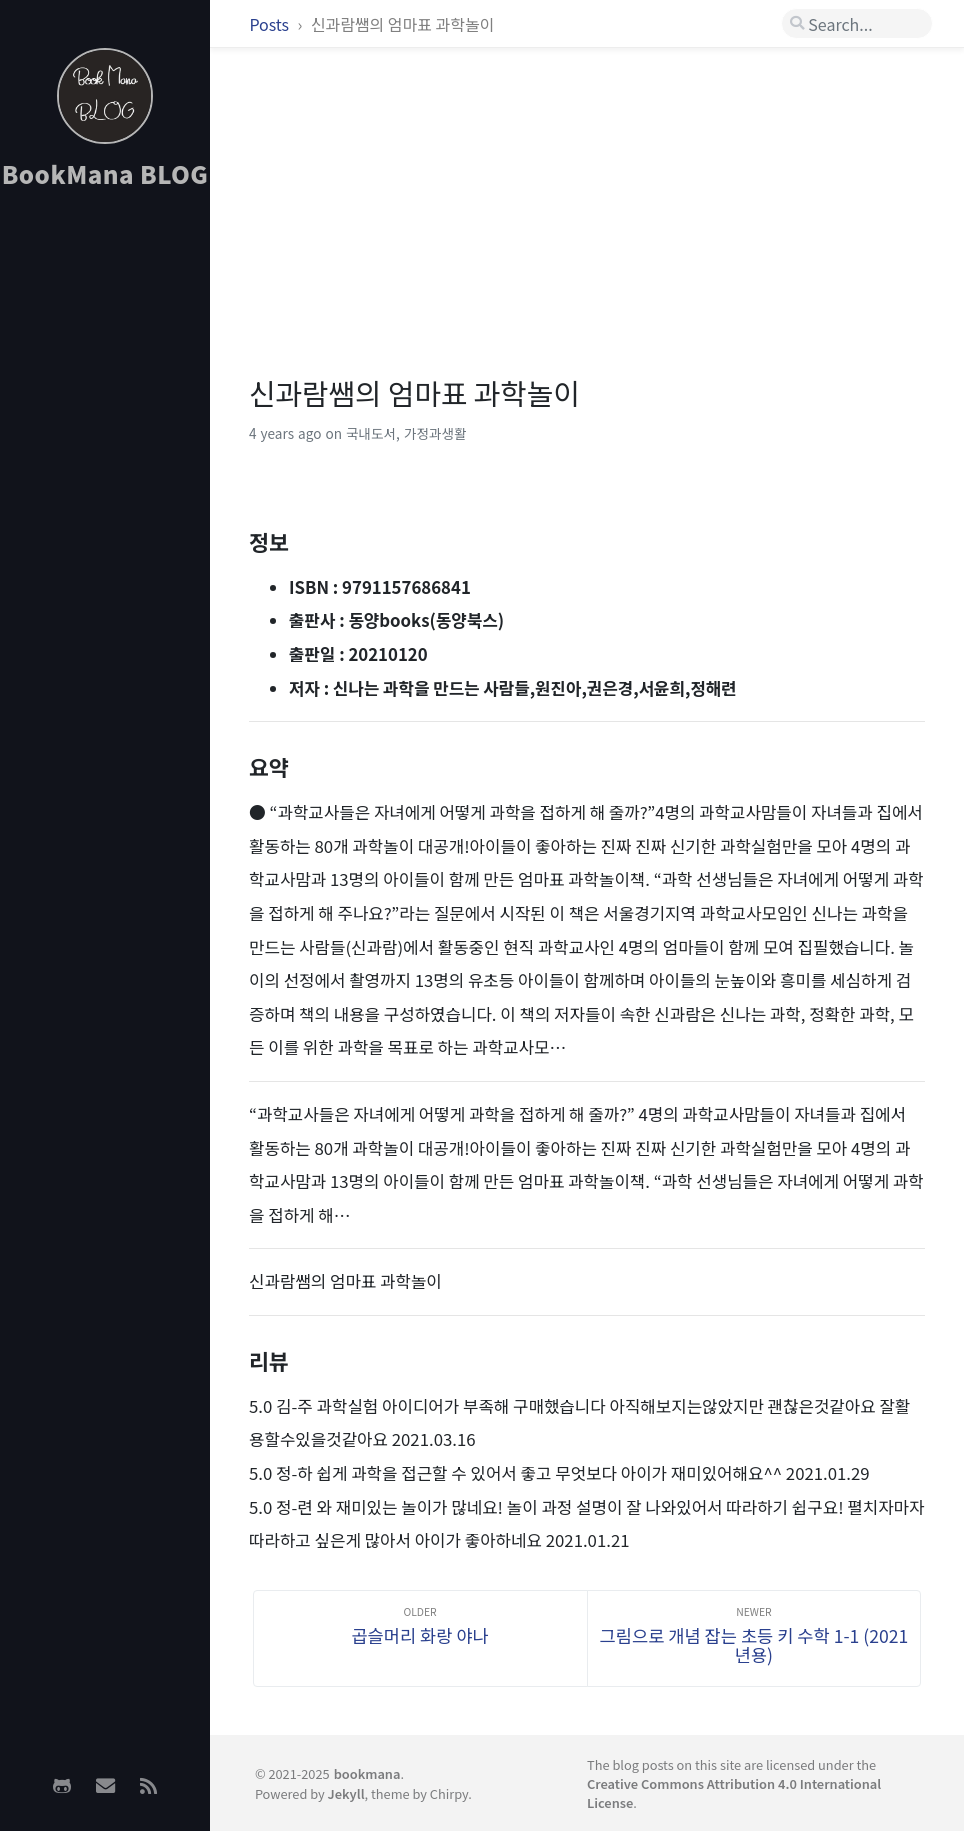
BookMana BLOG (105, 173)
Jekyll (346, 1793)
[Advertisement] (105, 521)
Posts (270, 24)
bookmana (367, 1773)
